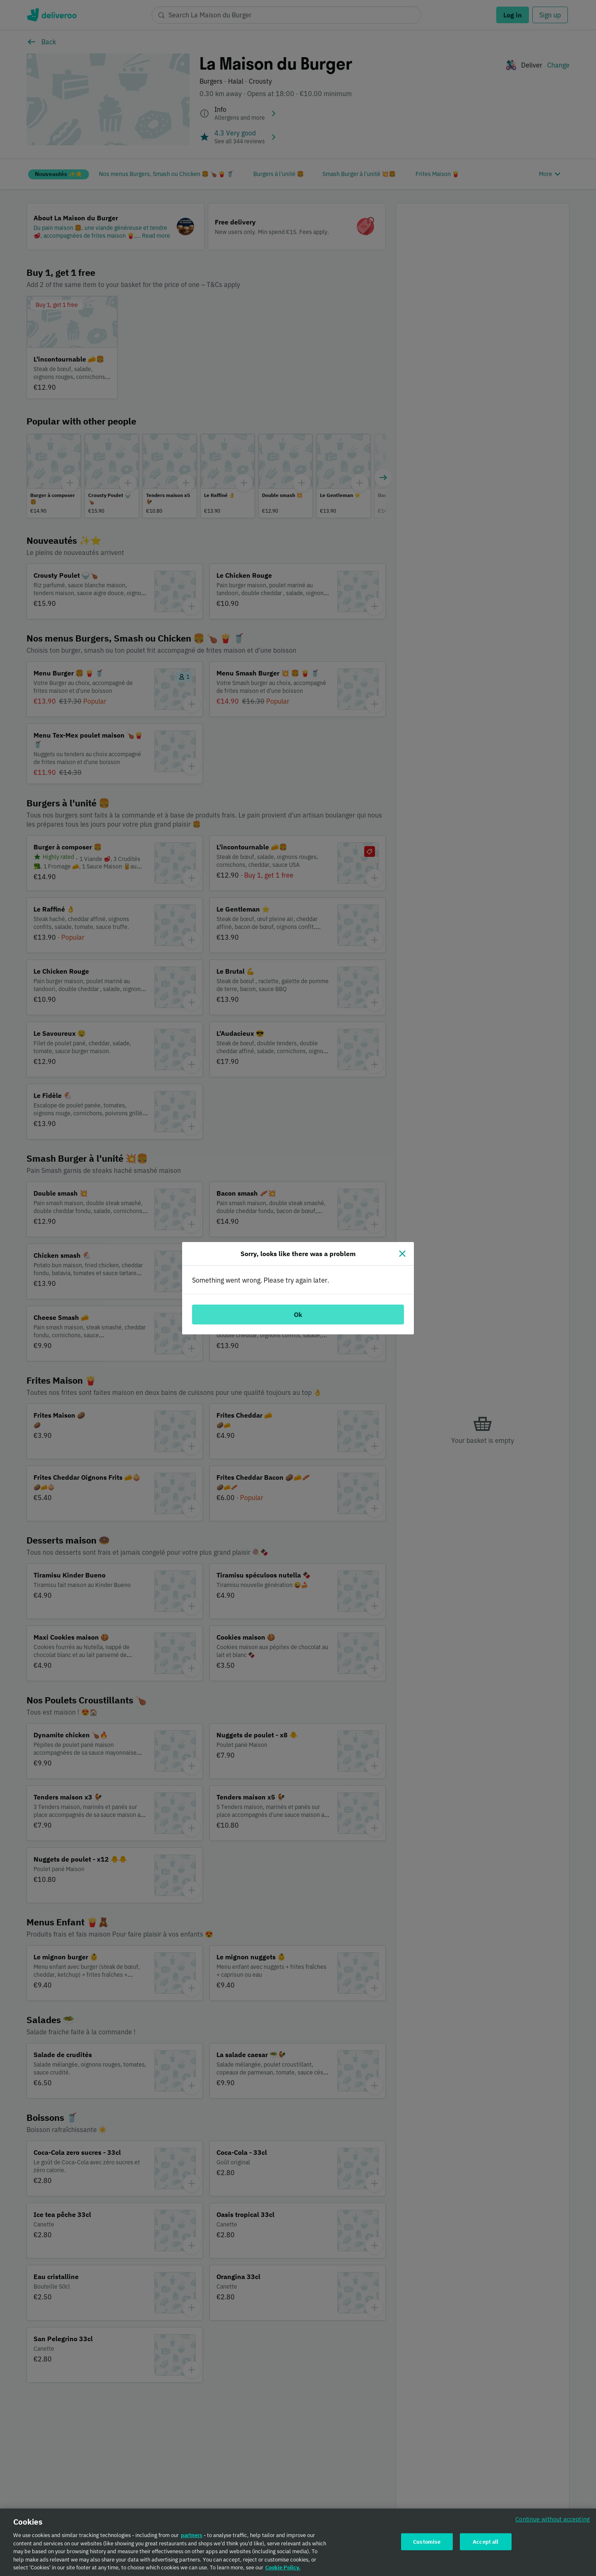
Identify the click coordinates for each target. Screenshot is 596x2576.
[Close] (402, 1254)
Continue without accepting (552, 2520)
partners (191, 2536)
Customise (426, 2542)
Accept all (485, 2542)
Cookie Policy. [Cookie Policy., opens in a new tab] (282, 2568)
